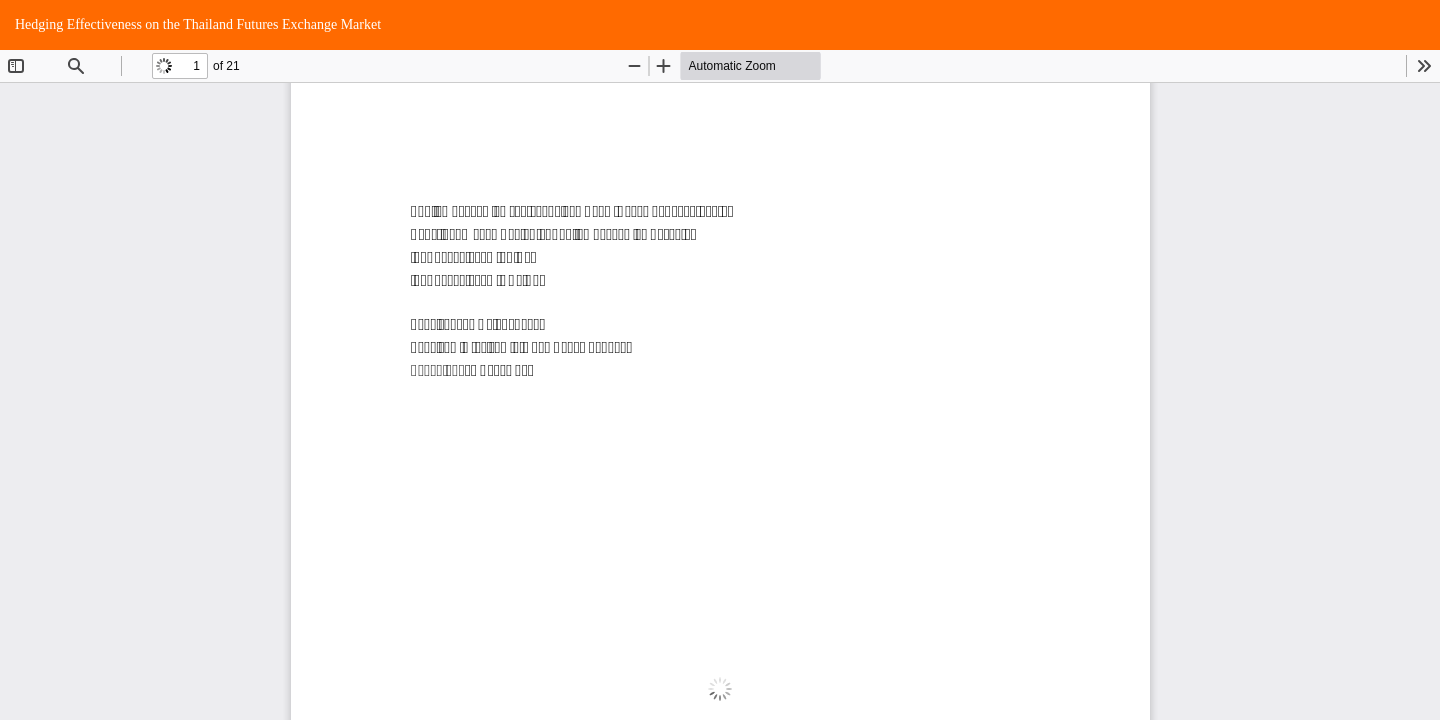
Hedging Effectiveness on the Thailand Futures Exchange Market (198, 24)
